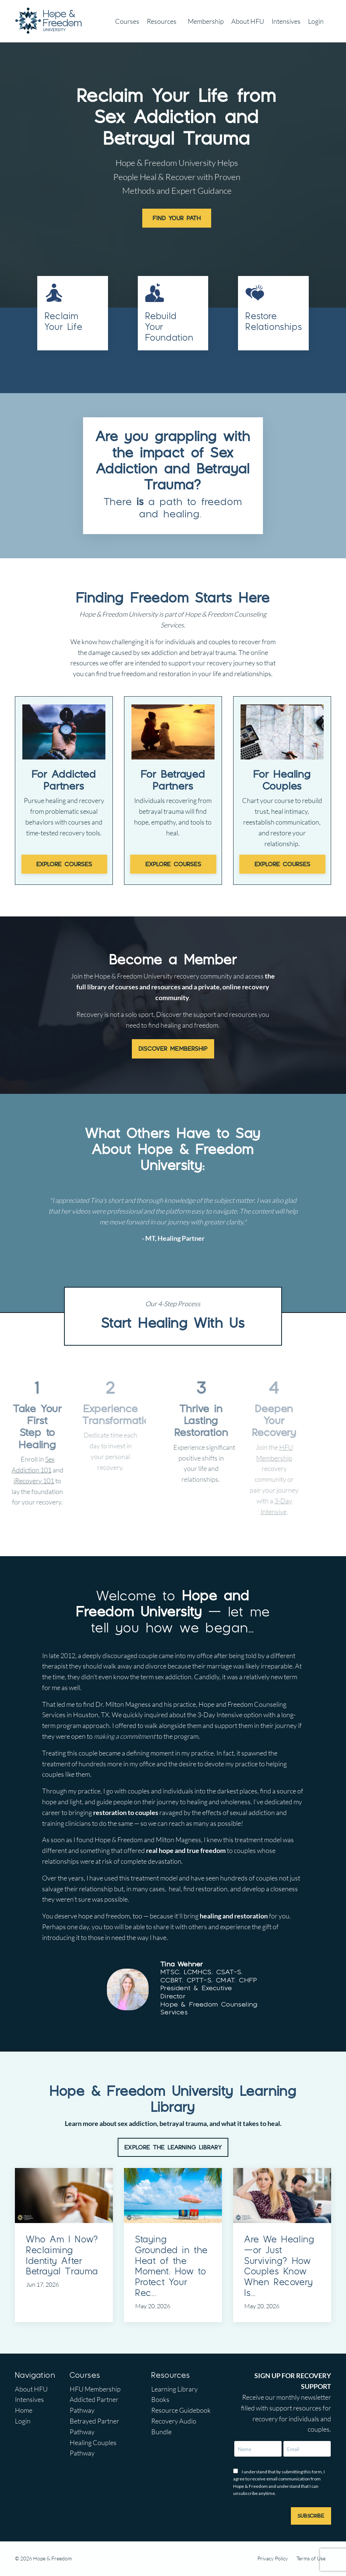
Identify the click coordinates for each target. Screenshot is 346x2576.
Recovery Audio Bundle (173, 2426)
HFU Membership (95, 2389)
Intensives (286, 21)
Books (160, 2400)
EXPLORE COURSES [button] (64, 862)
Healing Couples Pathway (93, 2447)
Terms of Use (311, 2558)
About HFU (247, 21)
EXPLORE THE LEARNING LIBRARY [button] (172, 2147)
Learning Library (174, 2389)
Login (316, 21)
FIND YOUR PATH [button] (177, 217)
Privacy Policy (272, 2558)
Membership (206, 21)
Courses (127, 21)
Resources (162, 21)
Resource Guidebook (181, 2410)
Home (23, 2410)
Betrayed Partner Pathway (94, 2426)
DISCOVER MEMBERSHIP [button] (173, 1047)
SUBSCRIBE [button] (311, 2516)
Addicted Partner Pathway (94, 2405)
